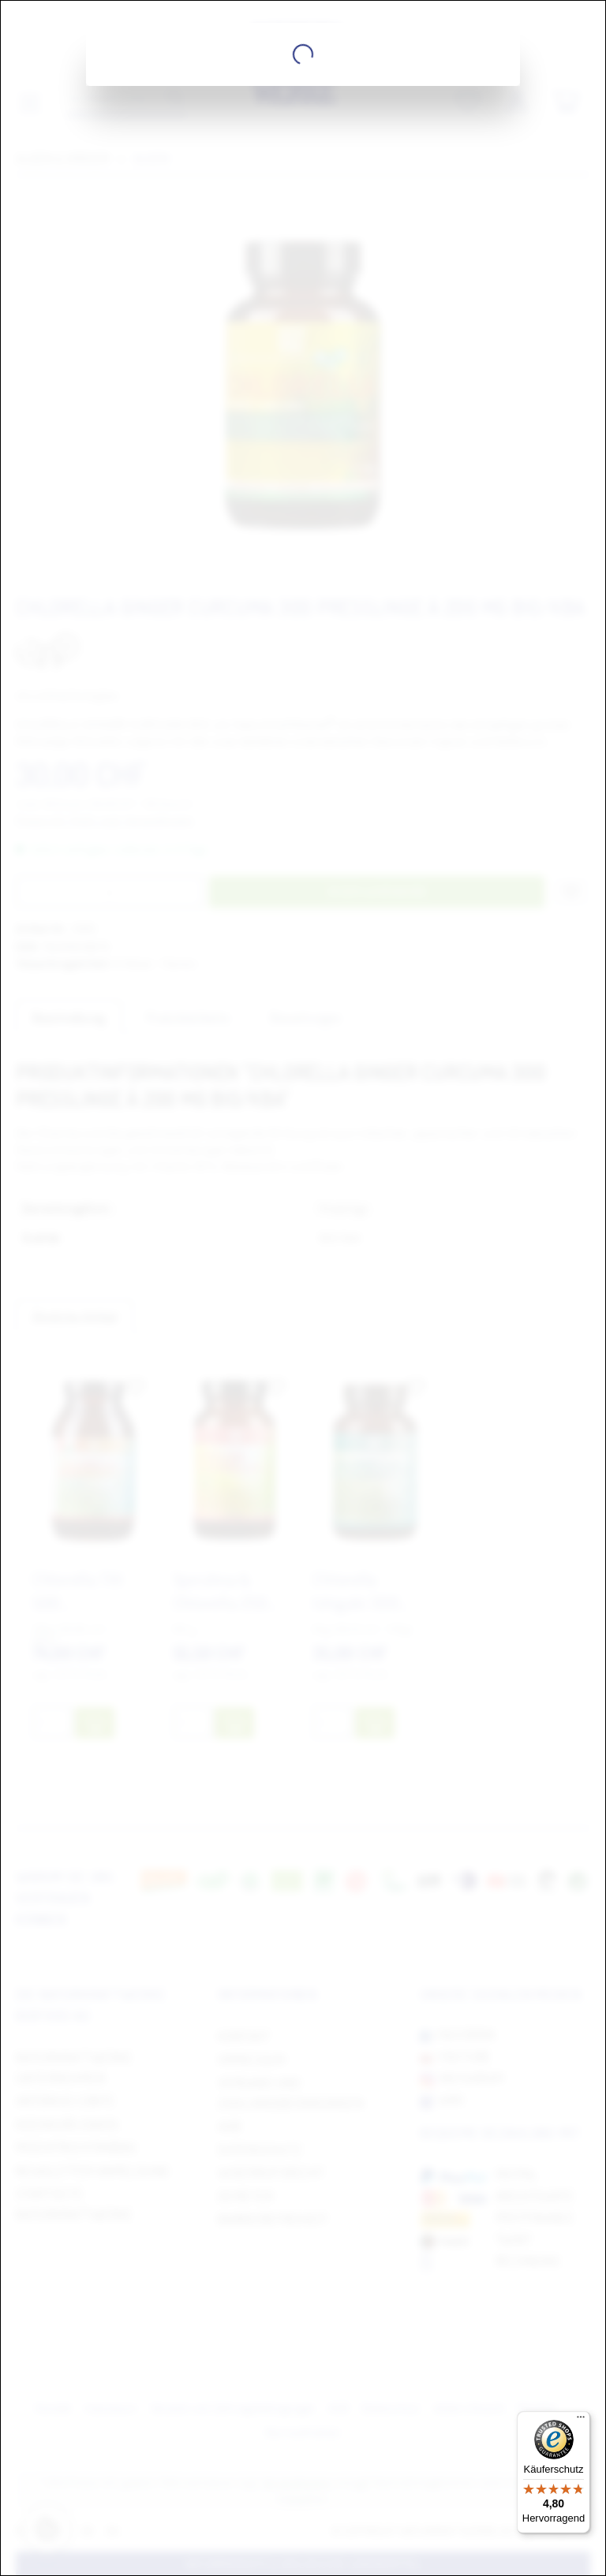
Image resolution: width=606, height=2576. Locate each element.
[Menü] (580, 2420)
